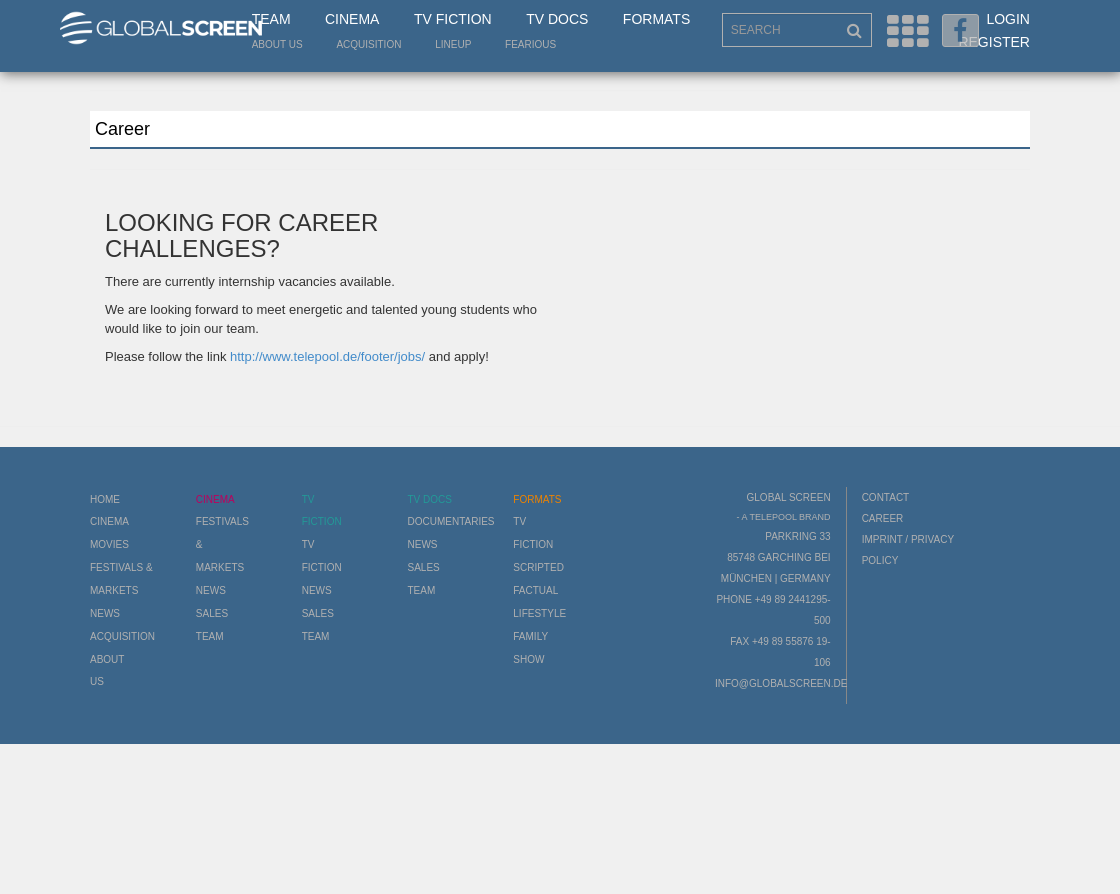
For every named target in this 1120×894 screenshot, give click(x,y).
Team (271, 19)
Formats (656, 19)
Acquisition (368, 44)
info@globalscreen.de (781, 683)
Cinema (352, 19)
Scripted (538, 567)
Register (994, 42)
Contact (886, 497)
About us (277, 44)
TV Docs (557, 19)
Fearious (530, 44)
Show (528, 659)
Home (105, 499)
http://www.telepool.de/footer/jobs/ (327, 356)
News (105, 613)
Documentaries (450, 521)
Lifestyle (539, 613)
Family (530, 636)
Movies (109, 544)
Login (1008, 19)
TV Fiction (453, 19)
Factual (535, 590)
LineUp (453, 44)
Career (883, 518)
